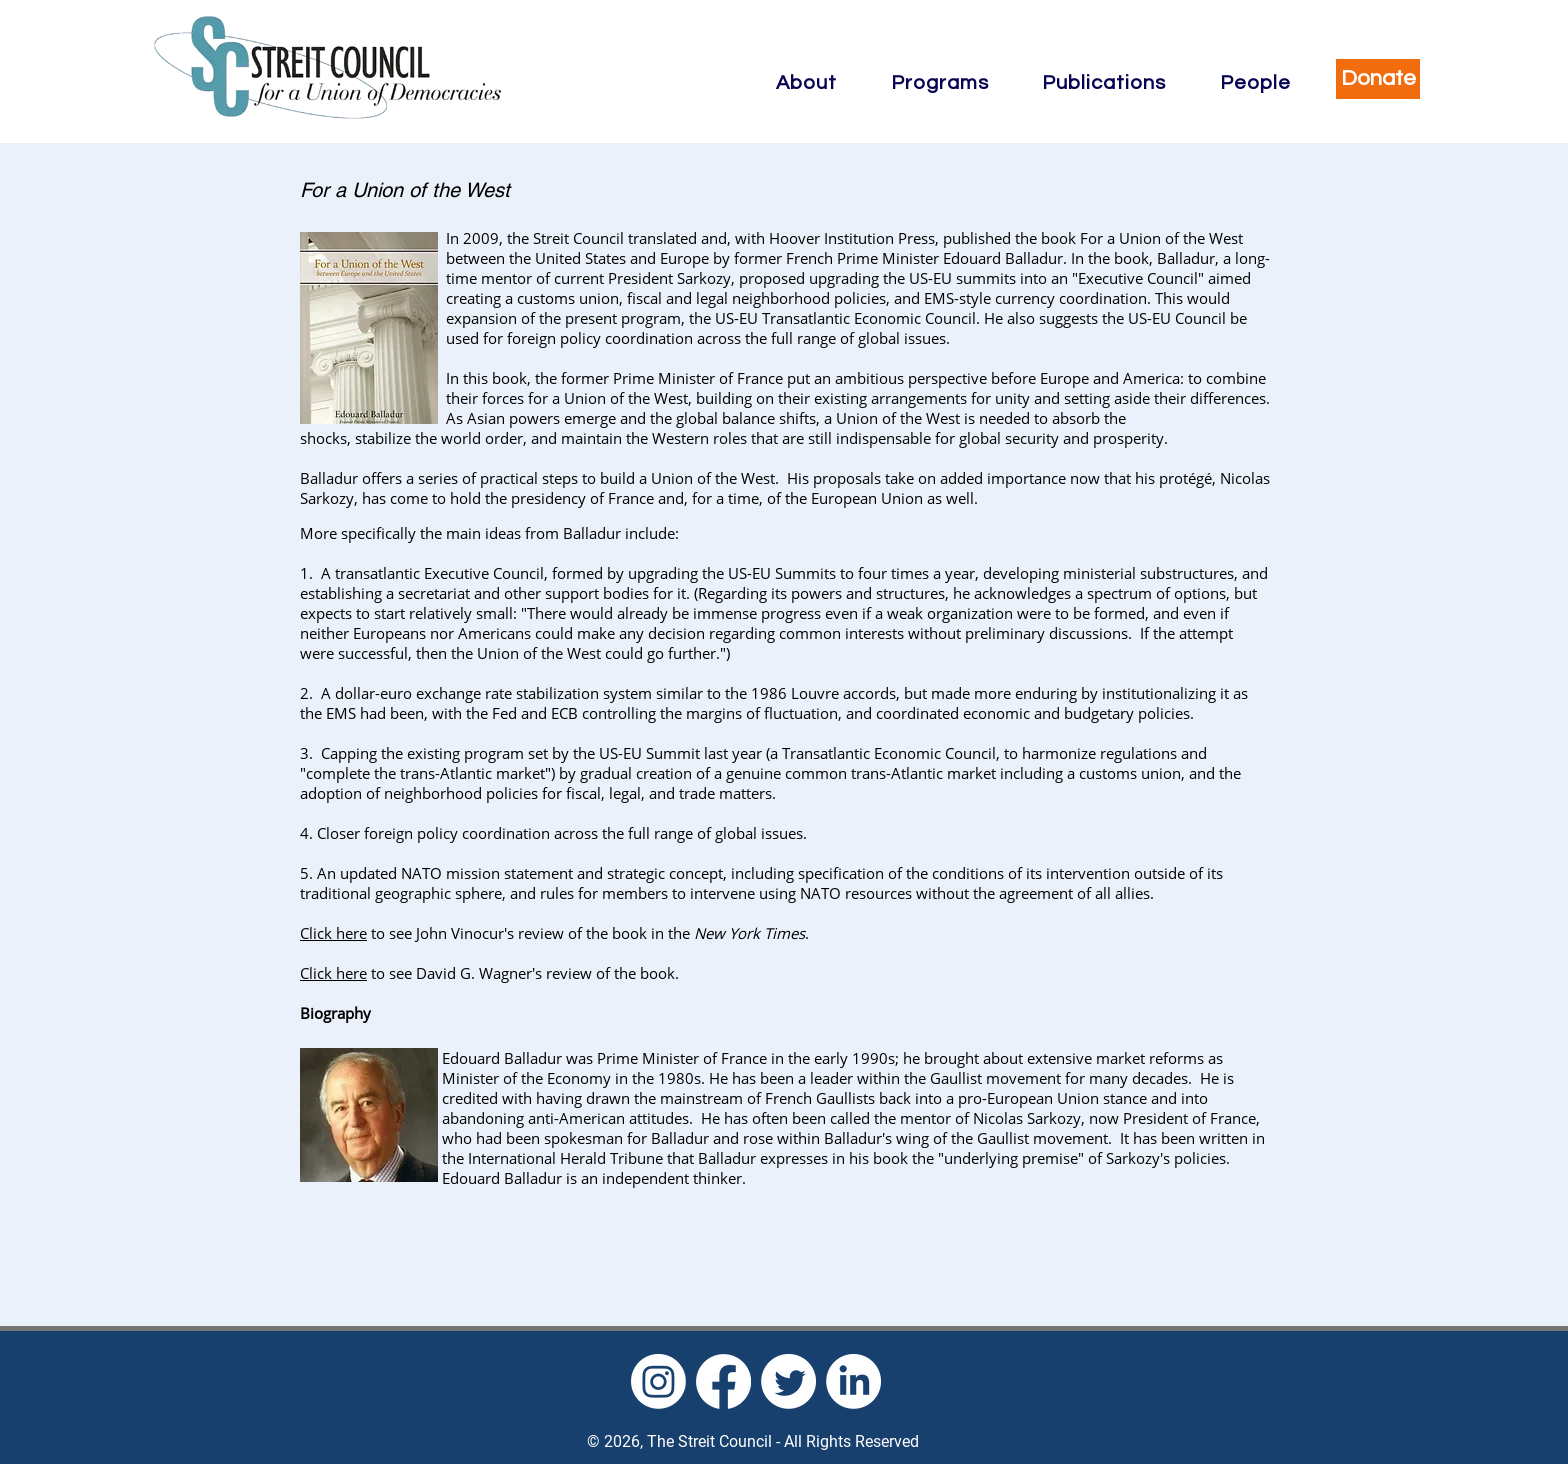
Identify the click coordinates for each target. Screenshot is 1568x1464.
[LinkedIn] (853, 1381)
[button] (806, 83)
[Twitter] (788, 1381)
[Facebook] (723, 1381)
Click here (333, 933)
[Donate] (1378, 79)
